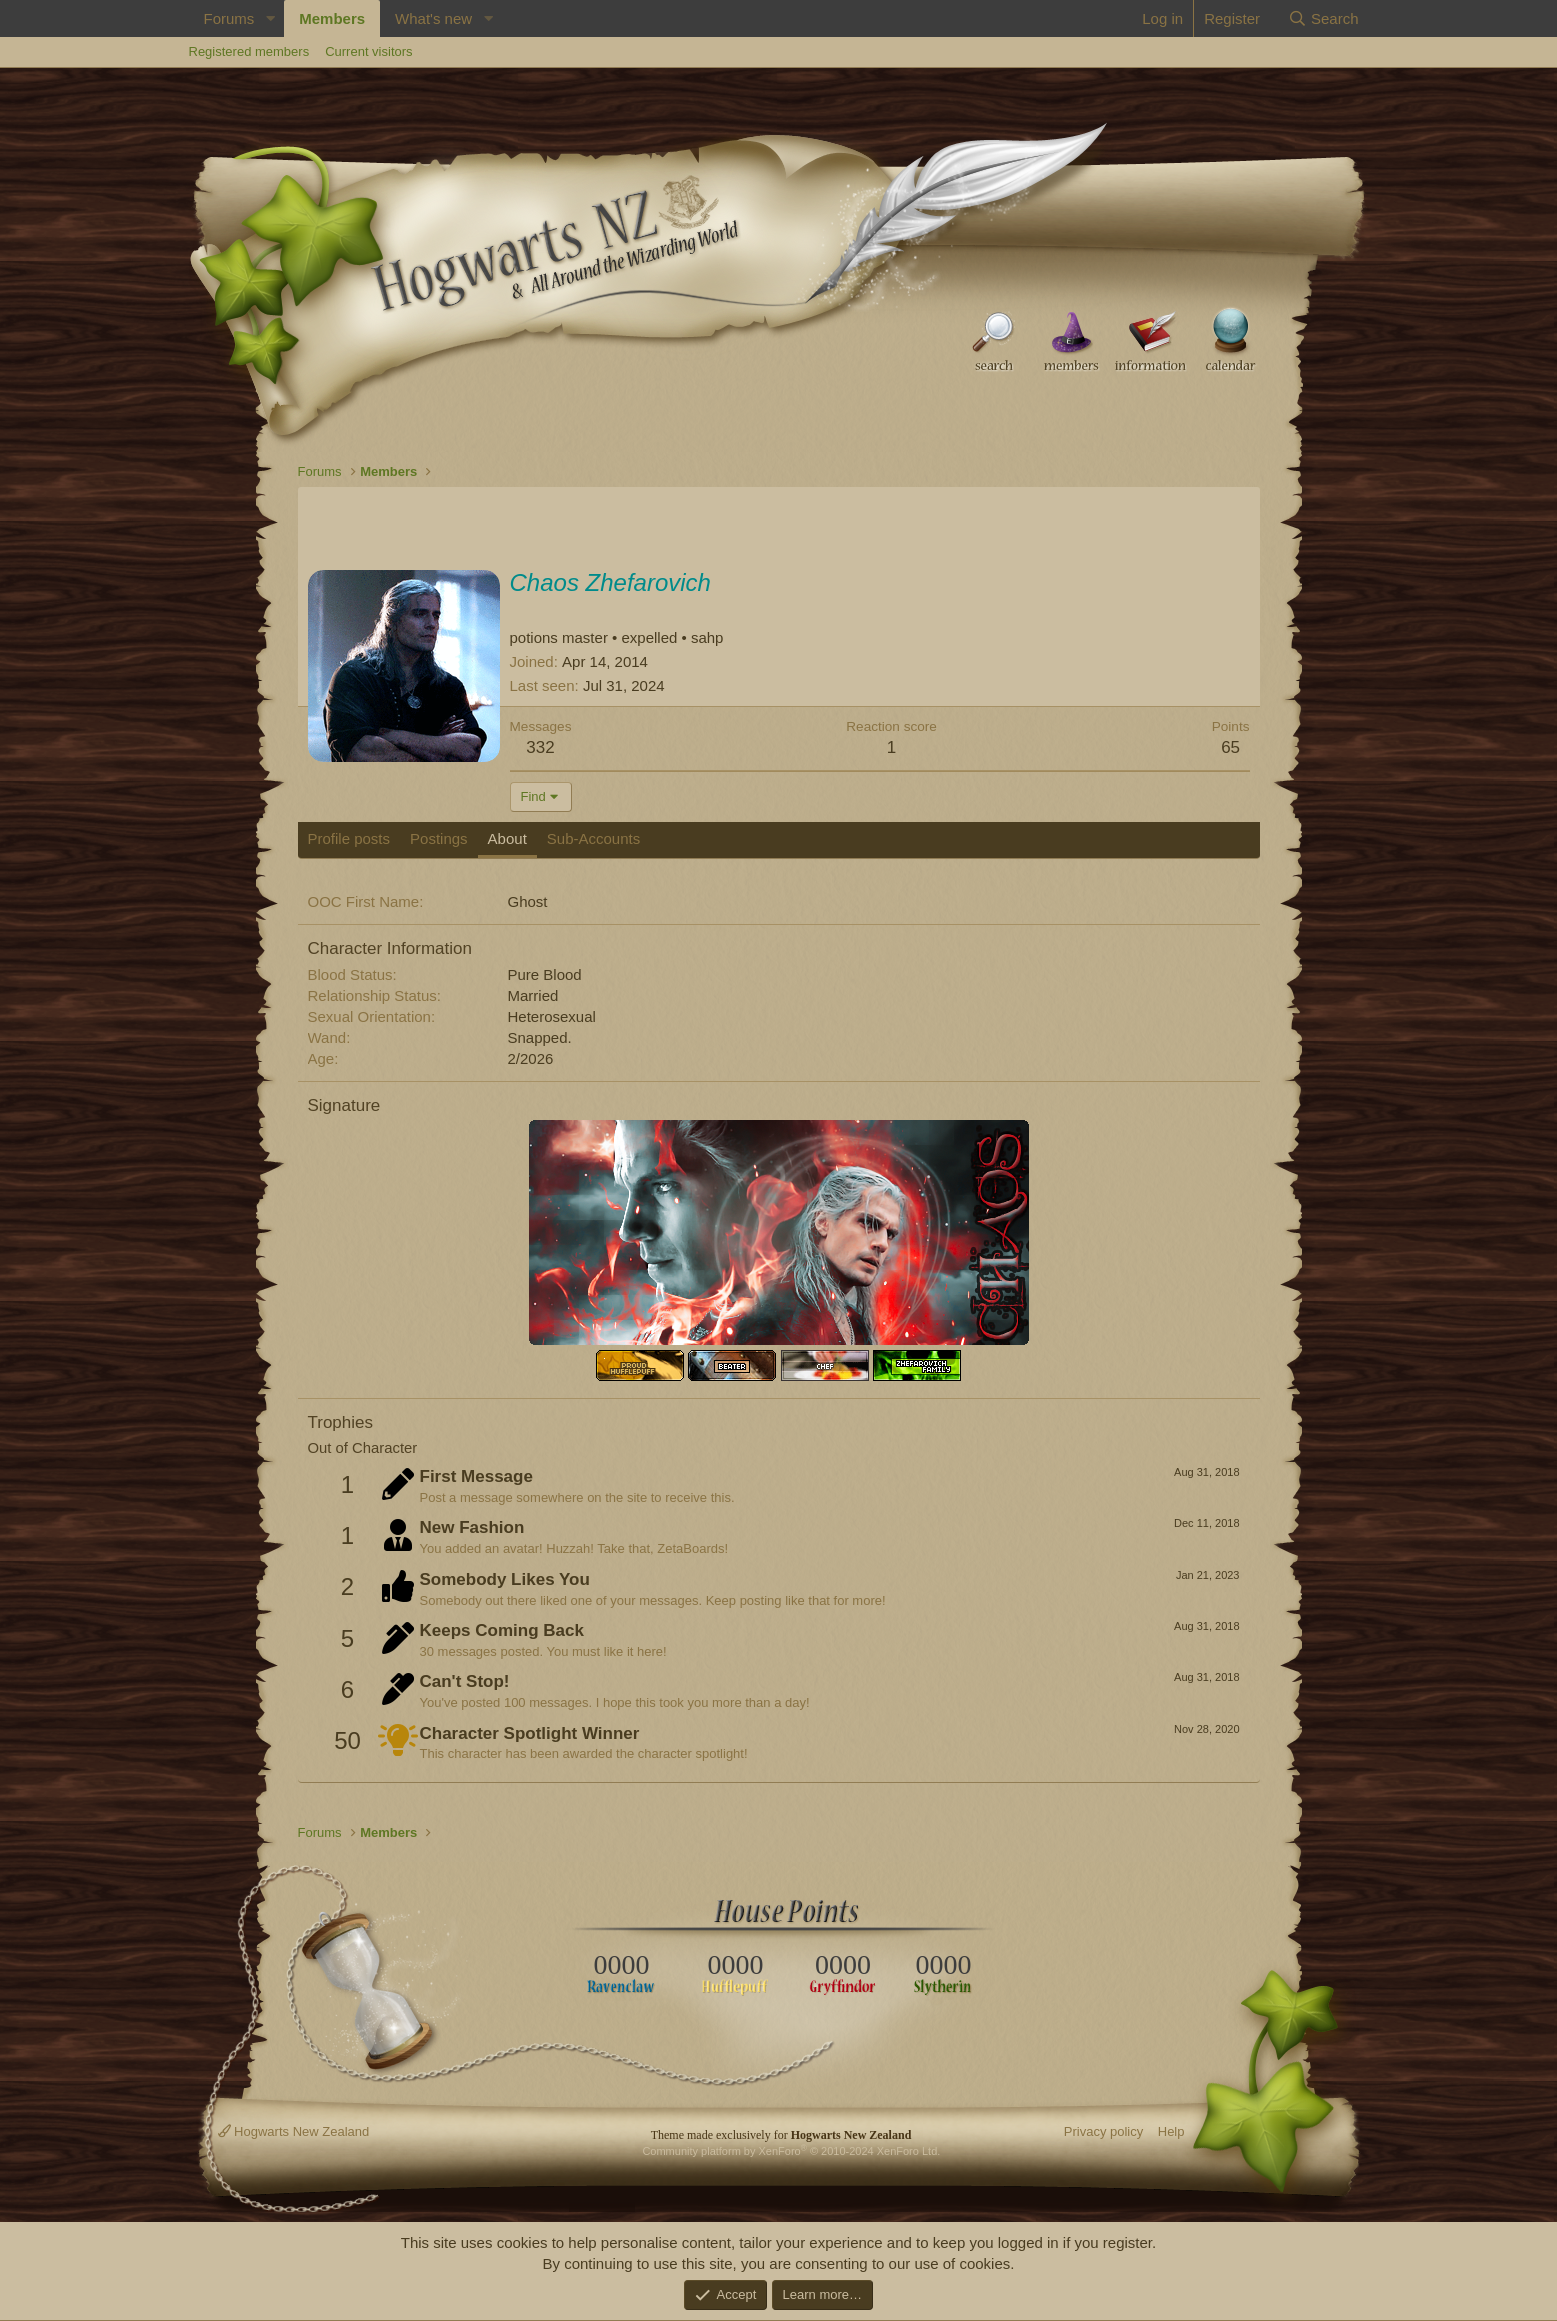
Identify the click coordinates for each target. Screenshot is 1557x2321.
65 (1230, 747)
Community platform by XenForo (791, 2151)
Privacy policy (1103, 2131)
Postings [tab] (439, 838)
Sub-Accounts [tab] (593, 838)
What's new (433, 18)
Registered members (249, 51)
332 (540, 747)
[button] (270, 18)
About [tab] (507, 838)
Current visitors (368, 51)
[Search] (1323, 18)
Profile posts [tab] (349, 838)
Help (1171, 2131)
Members (332, 18)
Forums (229, 18)
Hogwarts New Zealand (294, 2131)
